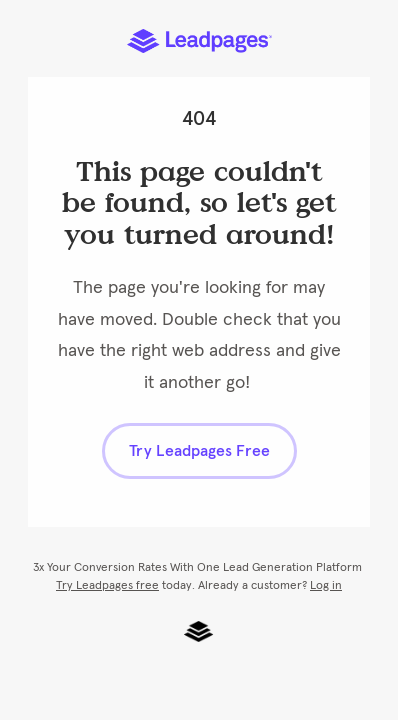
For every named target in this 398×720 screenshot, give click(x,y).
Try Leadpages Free (199, 451)
